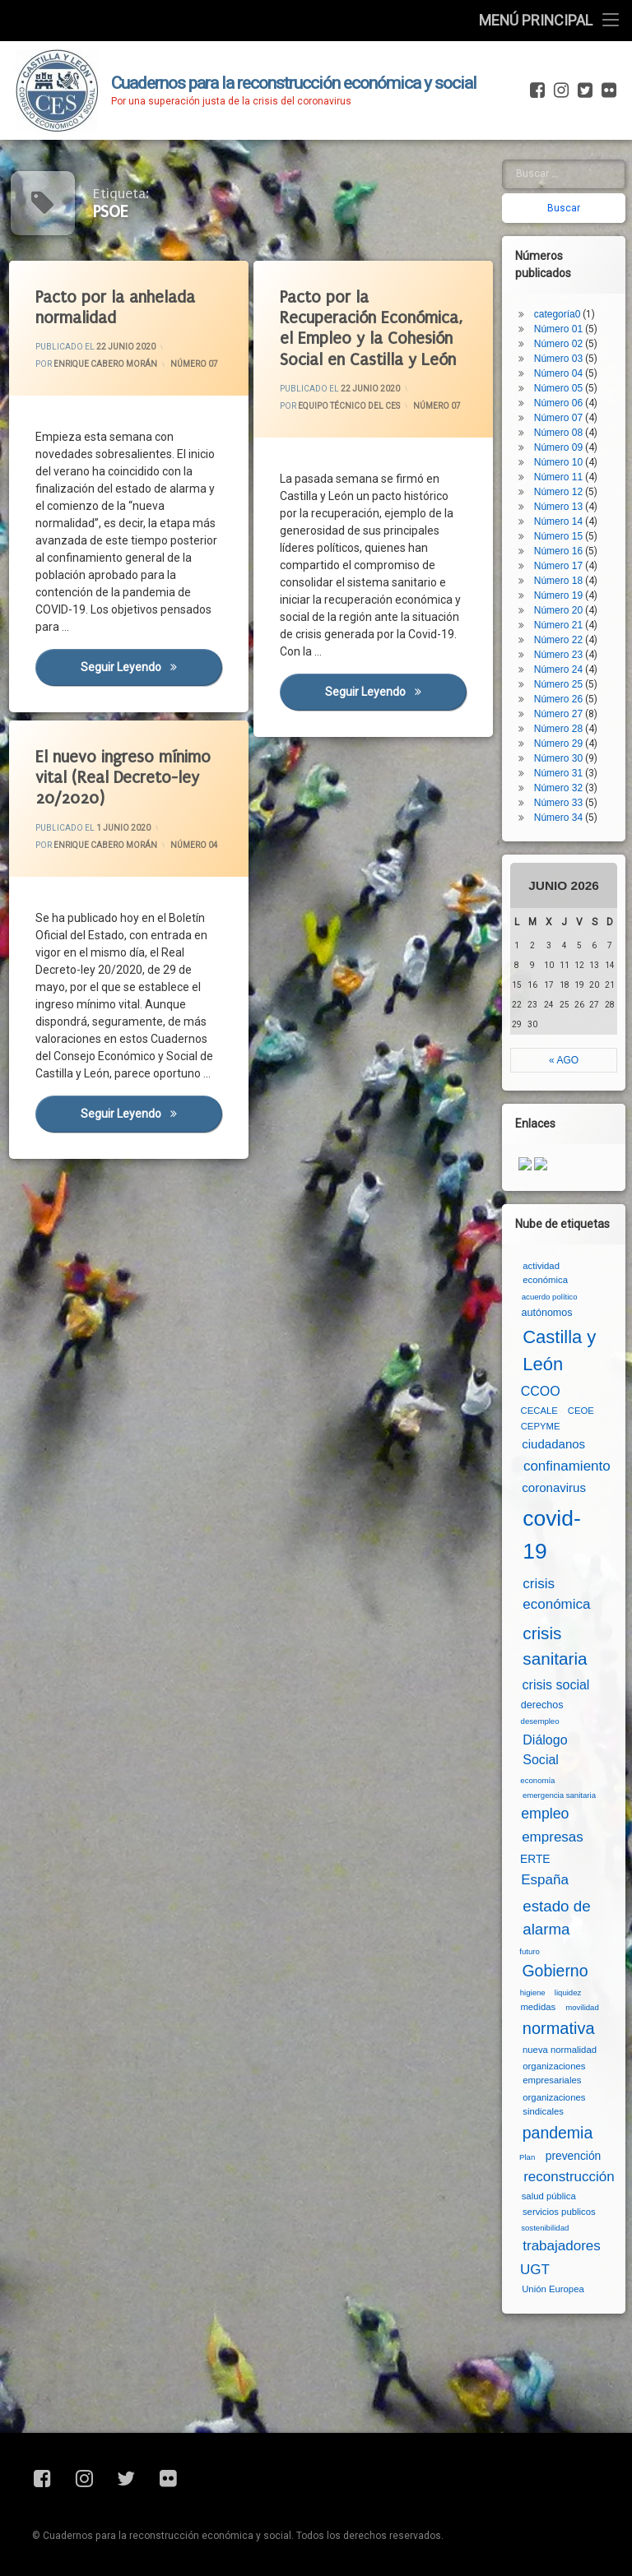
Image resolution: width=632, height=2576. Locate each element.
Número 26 (558, 699)
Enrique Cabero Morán (105, 363)
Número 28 (558, 728)
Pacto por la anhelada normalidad (115, 307)
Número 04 (194, 845)
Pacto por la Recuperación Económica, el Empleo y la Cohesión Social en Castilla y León (371, 328)
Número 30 (558, 758)
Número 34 (558, 817)
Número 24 (558, 669)
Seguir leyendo (151, 666)
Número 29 (558, 743)
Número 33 (558, 802)
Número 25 (558, 684)
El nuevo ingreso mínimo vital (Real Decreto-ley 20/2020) (123, 778)
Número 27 (558, 714)
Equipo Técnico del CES (349, 405)
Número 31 (558, 773)
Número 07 (194, 363)
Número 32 (558, 788)
